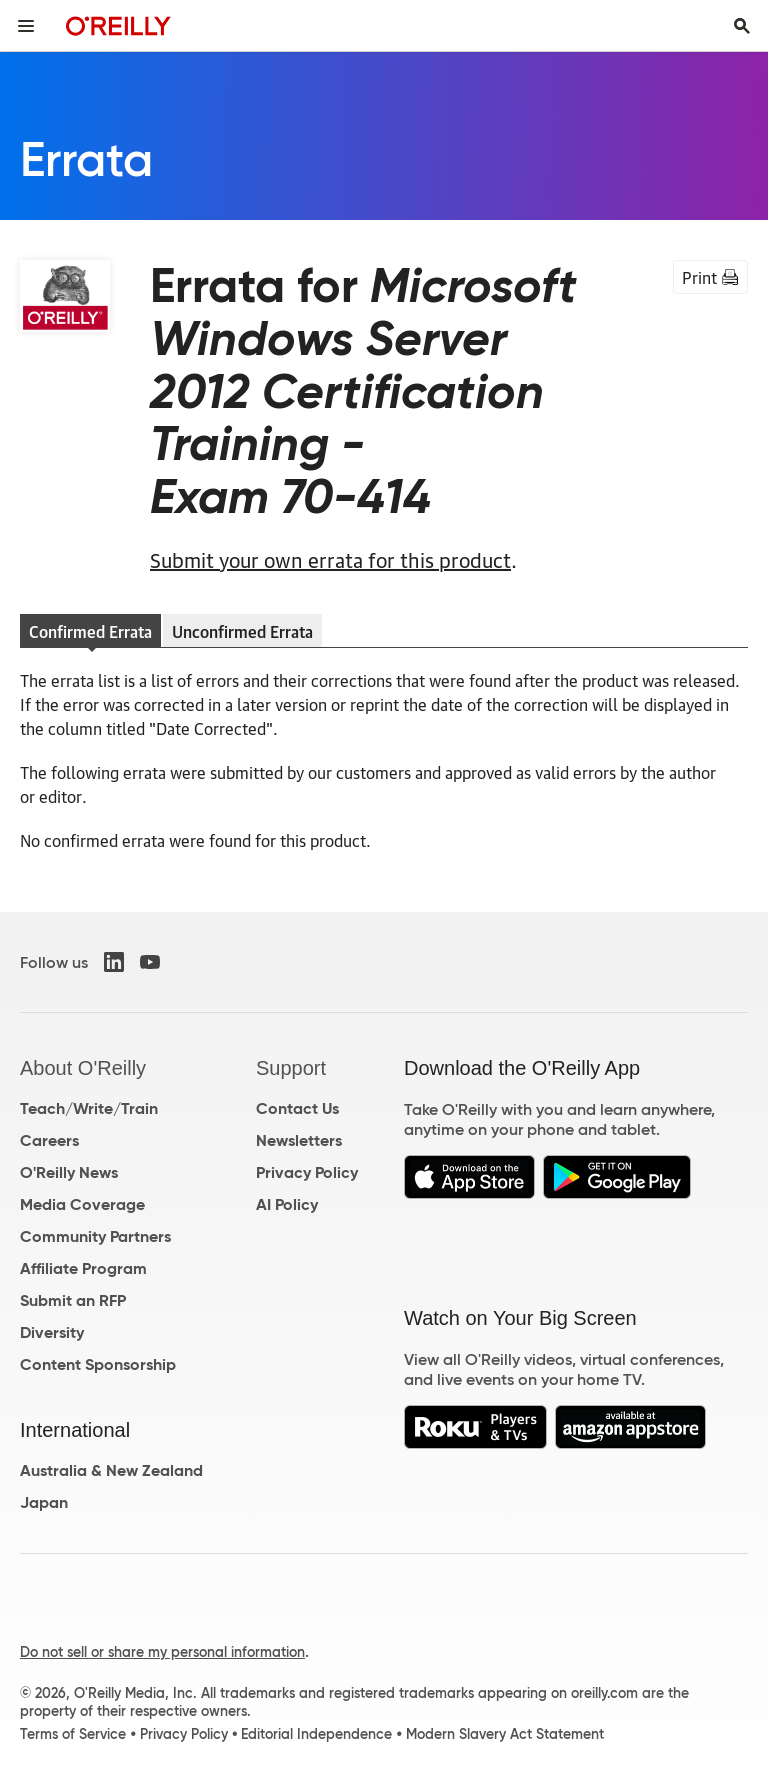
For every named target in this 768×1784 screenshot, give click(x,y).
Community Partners (95, 1236)
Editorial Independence (316, 1734)
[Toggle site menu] (26, 26)
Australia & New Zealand (111, 1470)
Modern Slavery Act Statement (505, 1734)
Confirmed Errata (90, 631)
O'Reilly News (69, 1172)
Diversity (52, 1332)
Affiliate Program (83, 1268)
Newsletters (299, 1140)
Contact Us (297, 1108)
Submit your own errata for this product (330, 559)
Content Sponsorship (98, 1364)
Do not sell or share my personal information (162, 1652)
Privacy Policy (307, 1172)
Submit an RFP (73, 1300)
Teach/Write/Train (89, 1108)
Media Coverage (82, 1204)
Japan (44, 1502)
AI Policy (287, 1204)
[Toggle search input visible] (742, 26)
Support (291, 1068)
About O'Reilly (83, 1068)
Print (710, 277)
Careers (49, 1140)
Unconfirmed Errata (242, 631)
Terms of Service (73, 1734)
